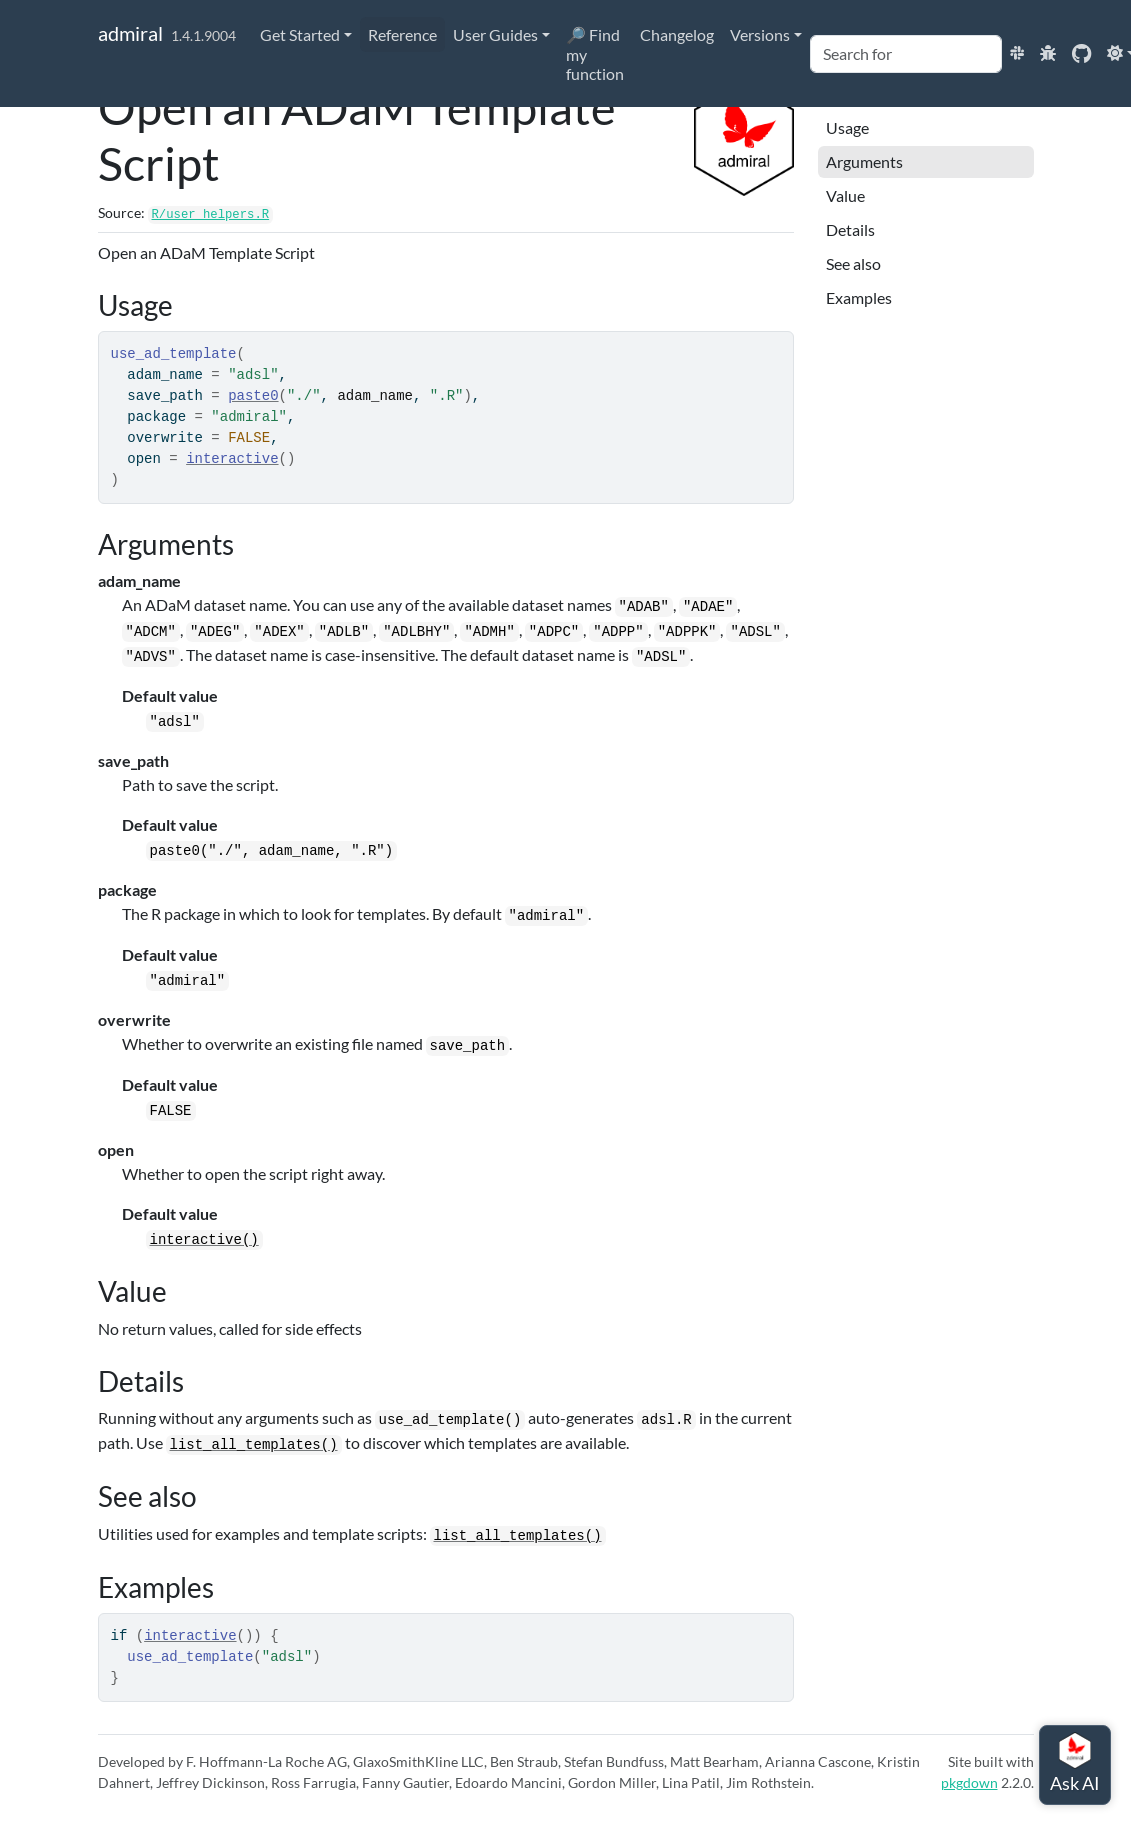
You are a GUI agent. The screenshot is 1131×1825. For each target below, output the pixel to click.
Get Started (300, 34)
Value (845, 195)
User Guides (495, 34)
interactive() (204, 1240)
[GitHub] (1081, 52)
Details (850, 229)
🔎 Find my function (595, 54)
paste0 (253, 396)
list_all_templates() (254, 1445)
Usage (847, 127)
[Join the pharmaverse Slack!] (1017, 52)
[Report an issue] (1048, 52)
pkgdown (969, 1782)
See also (853, 263)
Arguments (864, 161)
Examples (859, 297)
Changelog (677, 34)
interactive (232, 459)
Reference (402, 34)
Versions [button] (760, 34)
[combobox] (906, 54)
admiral (130, 33)
